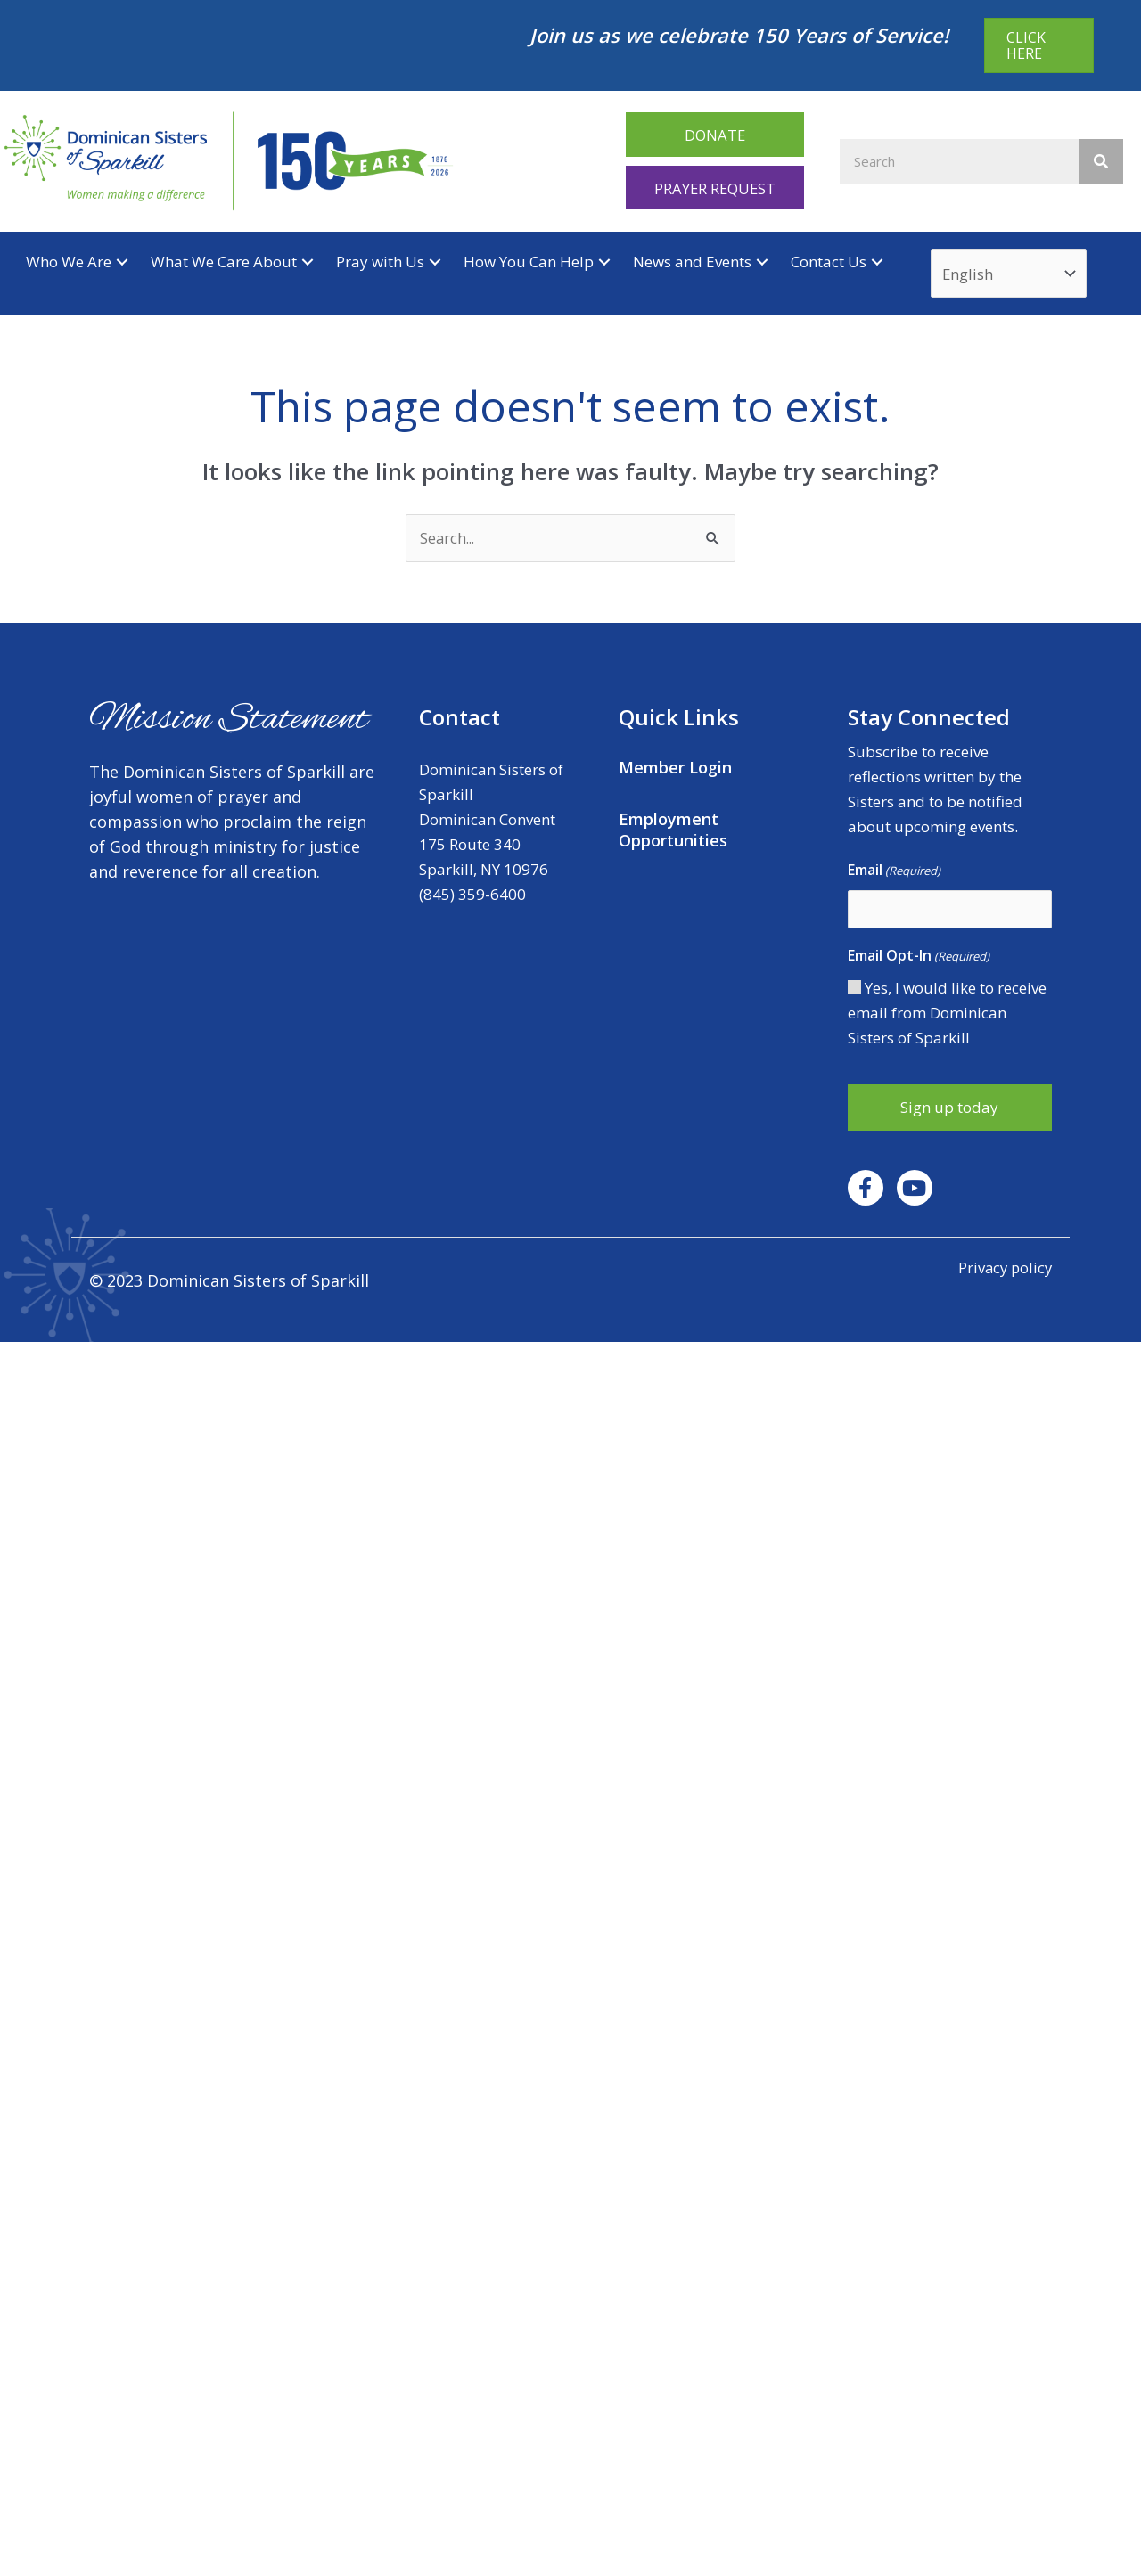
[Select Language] (1010, 274)
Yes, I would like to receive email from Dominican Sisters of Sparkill (947, 1014)
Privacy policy (1003, 1268)
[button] (715, 134)
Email (894, 872)
